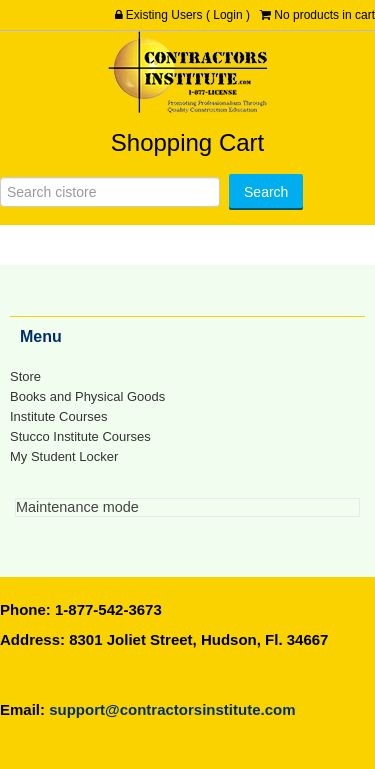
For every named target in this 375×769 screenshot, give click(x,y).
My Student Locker (64, 456)
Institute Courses (58, 416)
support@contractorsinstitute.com (172, 709)
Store (25, 376)
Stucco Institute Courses (80, 436)
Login (227, 15)
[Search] (110, 192)
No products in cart (324, 15)
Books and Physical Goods (87, 396)
